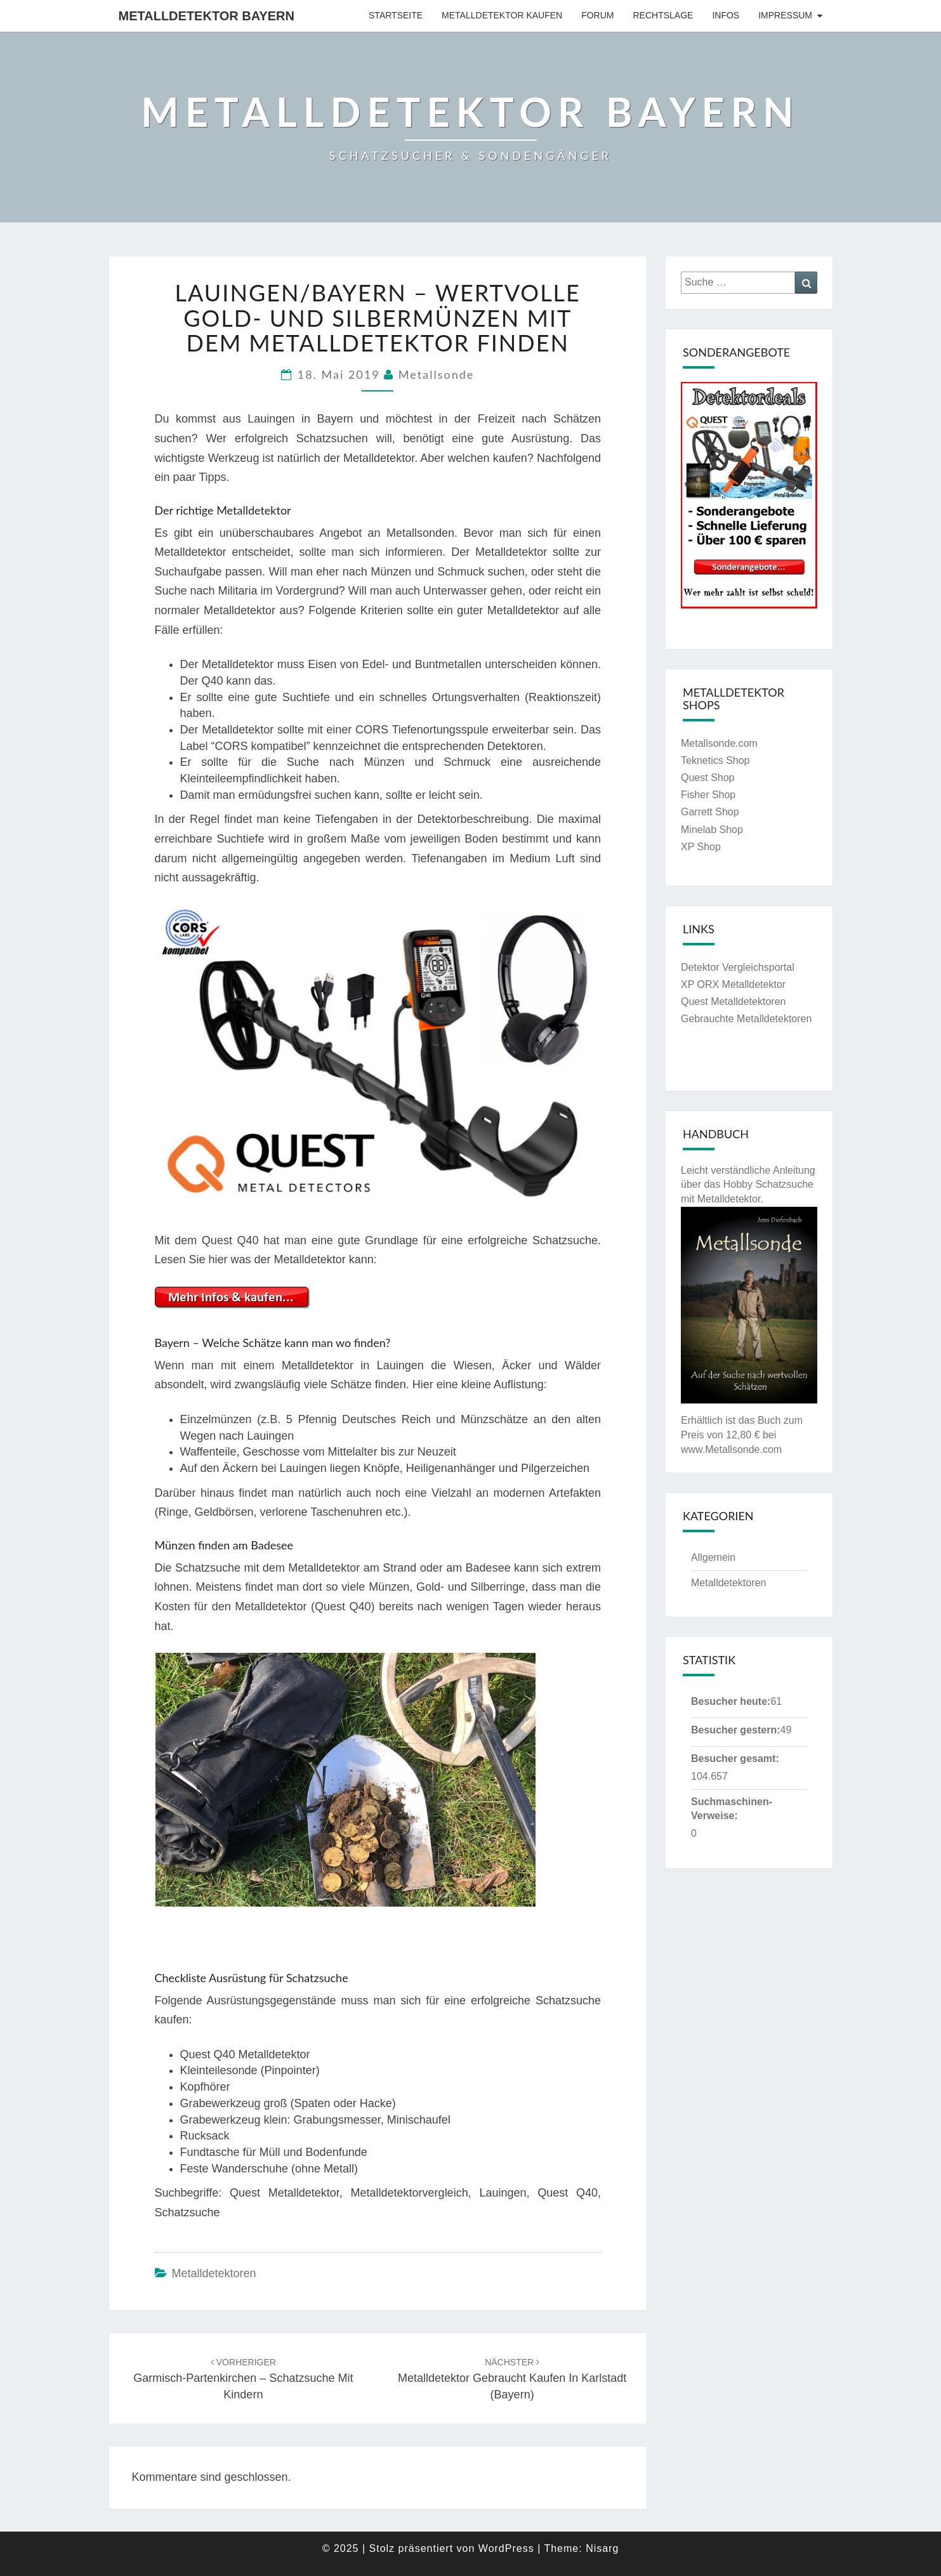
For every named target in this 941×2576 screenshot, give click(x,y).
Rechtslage (663, 15)
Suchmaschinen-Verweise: (731, 1809)
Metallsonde (436, 374)
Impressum (785, 15)
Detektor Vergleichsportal (737, 967)
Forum (597, 15)
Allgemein (713, 1557)
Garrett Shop (710, 811)
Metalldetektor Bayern (206, 16)
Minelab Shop (712, 829)
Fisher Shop (708, 794)
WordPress (506, 2548)
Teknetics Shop (715, 760)
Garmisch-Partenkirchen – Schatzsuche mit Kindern (243, 2378)
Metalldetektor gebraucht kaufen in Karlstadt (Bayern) (512, 2378)
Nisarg (602, 2548)
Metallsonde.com (719, 743)
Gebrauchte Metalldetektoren (746, 1018)
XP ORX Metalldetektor (733, 984)
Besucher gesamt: (735, 1758)
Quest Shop (708, 777)
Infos (725, 15)
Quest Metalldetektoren (733, 1001)
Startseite (396, 15)
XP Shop (701, 846)
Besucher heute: (730, 1701)
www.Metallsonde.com (731, 1449)
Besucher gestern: (735, 1730)
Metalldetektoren (214, 2273)
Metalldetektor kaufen (502, 15)
